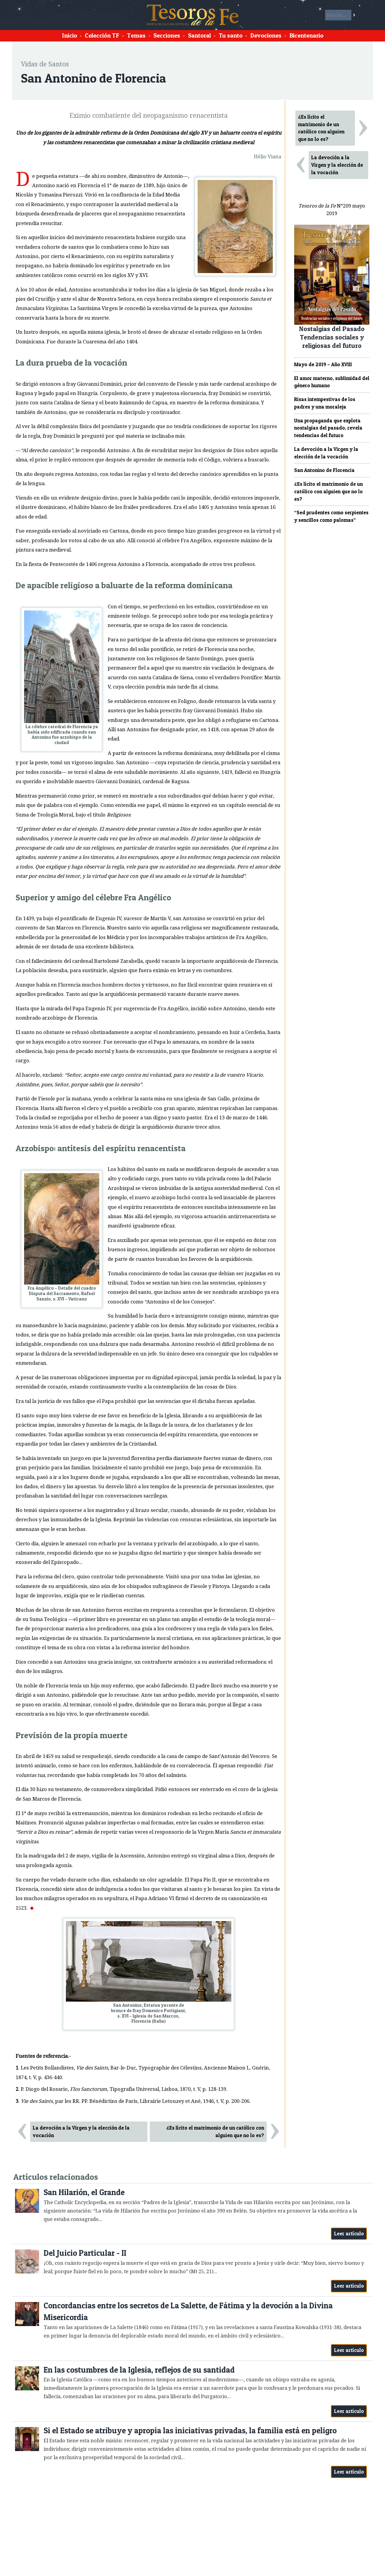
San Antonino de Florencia (324, 470)
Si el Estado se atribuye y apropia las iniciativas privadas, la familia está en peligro (190, 2430)
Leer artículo (349, 2234)
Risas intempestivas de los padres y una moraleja (324, 403)
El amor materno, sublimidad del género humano (331, 382)
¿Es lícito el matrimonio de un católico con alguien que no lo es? (215, 2131)
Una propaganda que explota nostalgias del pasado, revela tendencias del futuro (328, 428)
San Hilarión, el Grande (84, 2192)
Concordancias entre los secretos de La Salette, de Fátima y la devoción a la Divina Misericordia (188, 2311)
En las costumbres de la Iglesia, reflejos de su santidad (139, 2370)
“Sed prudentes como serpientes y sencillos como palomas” (331, 516)
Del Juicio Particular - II (85, 2253)
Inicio (69, 35)
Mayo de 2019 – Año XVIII (323, 364)
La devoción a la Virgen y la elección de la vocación (81, 2131)
